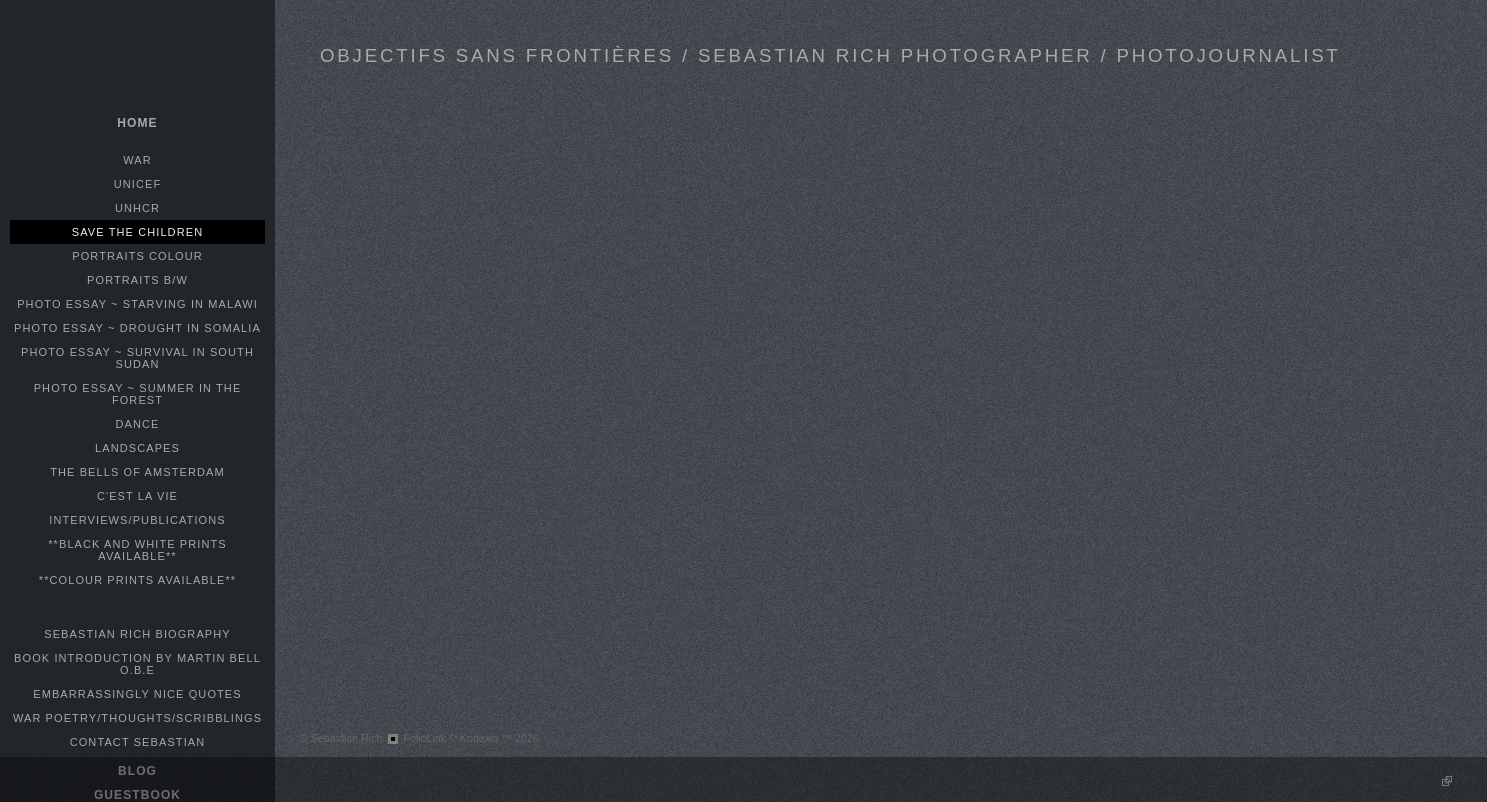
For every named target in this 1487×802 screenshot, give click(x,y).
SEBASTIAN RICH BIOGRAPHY (137, 634)
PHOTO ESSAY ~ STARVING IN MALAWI (137, 304)
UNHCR (137, 208)
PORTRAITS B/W (137, 280)
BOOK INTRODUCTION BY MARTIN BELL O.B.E (137, 664)
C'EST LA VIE (137, 496)
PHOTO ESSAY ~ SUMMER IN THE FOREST (138, 394)
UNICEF (138, 184)
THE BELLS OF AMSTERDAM (137, 472)
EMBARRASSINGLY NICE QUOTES (137, 694)
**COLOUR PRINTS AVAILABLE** (137, 580)
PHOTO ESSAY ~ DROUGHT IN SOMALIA (137, 328)
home (137, 123)
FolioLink (424, 738)
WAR (137, 160)
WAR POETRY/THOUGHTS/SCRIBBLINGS (137, 718)
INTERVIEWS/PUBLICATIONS (137, 520)
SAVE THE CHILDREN (137, 232)
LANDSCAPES (137, 448)
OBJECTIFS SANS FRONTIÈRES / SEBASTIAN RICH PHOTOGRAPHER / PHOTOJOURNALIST (830, 55)
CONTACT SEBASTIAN (138, 742)
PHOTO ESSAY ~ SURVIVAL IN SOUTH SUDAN (137, 358)
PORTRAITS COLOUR (137, 256)
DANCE (137, 424)
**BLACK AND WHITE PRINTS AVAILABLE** (137, 550)
